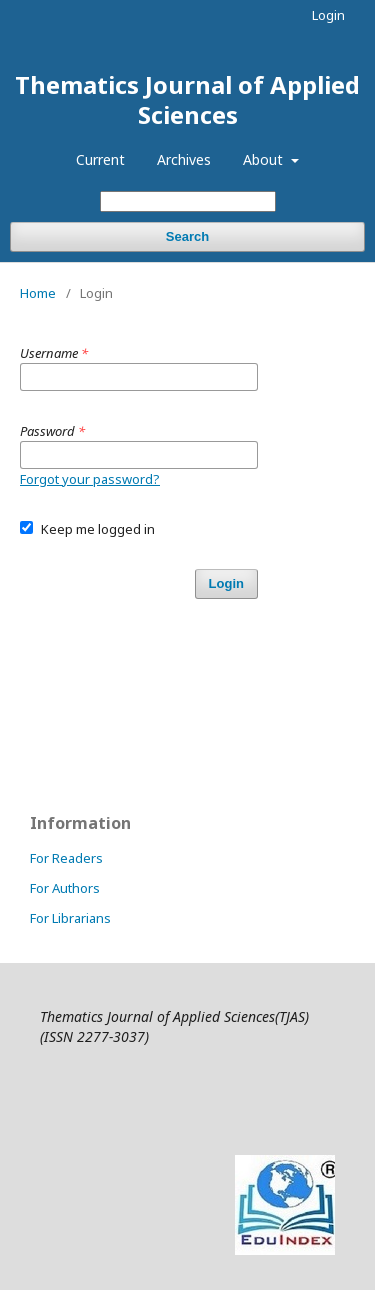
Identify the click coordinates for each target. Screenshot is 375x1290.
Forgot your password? (90, 479)
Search (187, 236)
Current (100, 159)
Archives (184, 159)
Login (328, 15)
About (265, 159)
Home (38, 293)
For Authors (65, 888)
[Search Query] (188, 201)
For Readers (66, 858)
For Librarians (70, 918)
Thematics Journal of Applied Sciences (187, 99)
